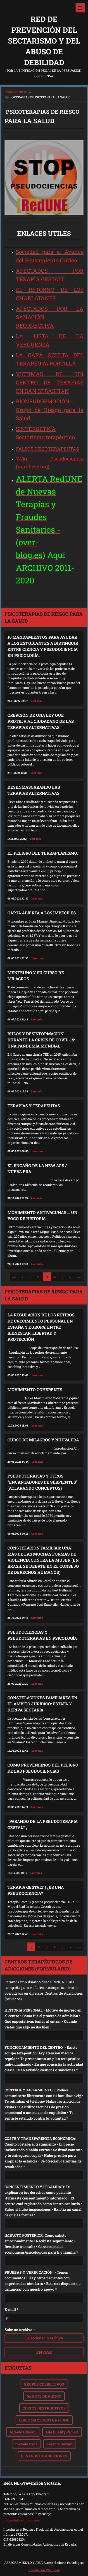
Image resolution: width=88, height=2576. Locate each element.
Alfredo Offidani (23, 2432)
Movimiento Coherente (34, 1389)
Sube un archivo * (20, 2329)
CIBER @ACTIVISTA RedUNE (44, 2420)
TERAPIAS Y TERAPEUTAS (33, 1105)
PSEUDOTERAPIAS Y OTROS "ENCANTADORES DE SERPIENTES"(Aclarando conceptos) (42, 1482)
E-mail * (11, 2309)
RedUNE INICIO (16, 92)
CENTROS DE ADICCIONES (44, 2455)
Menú (80, 7)
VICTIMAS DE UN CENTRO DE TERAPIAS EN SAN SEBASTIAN (49, 382)
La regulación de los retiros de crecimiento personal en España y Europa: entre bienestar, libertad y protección (40, 1327)
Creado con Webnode (44, 2570)
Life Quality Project (62, 2432)
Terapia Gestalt (60, 2444)
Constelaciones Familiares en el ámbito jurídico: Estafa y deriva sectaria (42, 1704)
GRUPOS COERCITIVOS (44, 2384)
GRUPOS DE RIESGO (44, 2396)
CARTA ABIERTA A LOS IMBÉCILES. (42, 913)
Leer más (36, 701)
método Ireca (26, 2444)
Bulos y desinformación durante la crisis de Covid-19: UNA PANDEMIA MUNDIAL (41, 1040)
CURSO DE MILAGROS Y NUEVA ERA (43, 1440)
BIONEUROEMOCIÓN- (43, 401)
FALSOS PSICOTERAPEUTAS (47, 449)
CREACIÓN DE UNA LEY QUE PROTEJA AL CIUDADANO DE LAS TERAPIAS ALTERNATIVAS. (40, 721)
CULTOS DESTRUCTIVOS (44, 2408)
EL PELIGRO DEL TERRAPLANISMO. (42, 853)
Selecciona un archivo (44, 2338)
